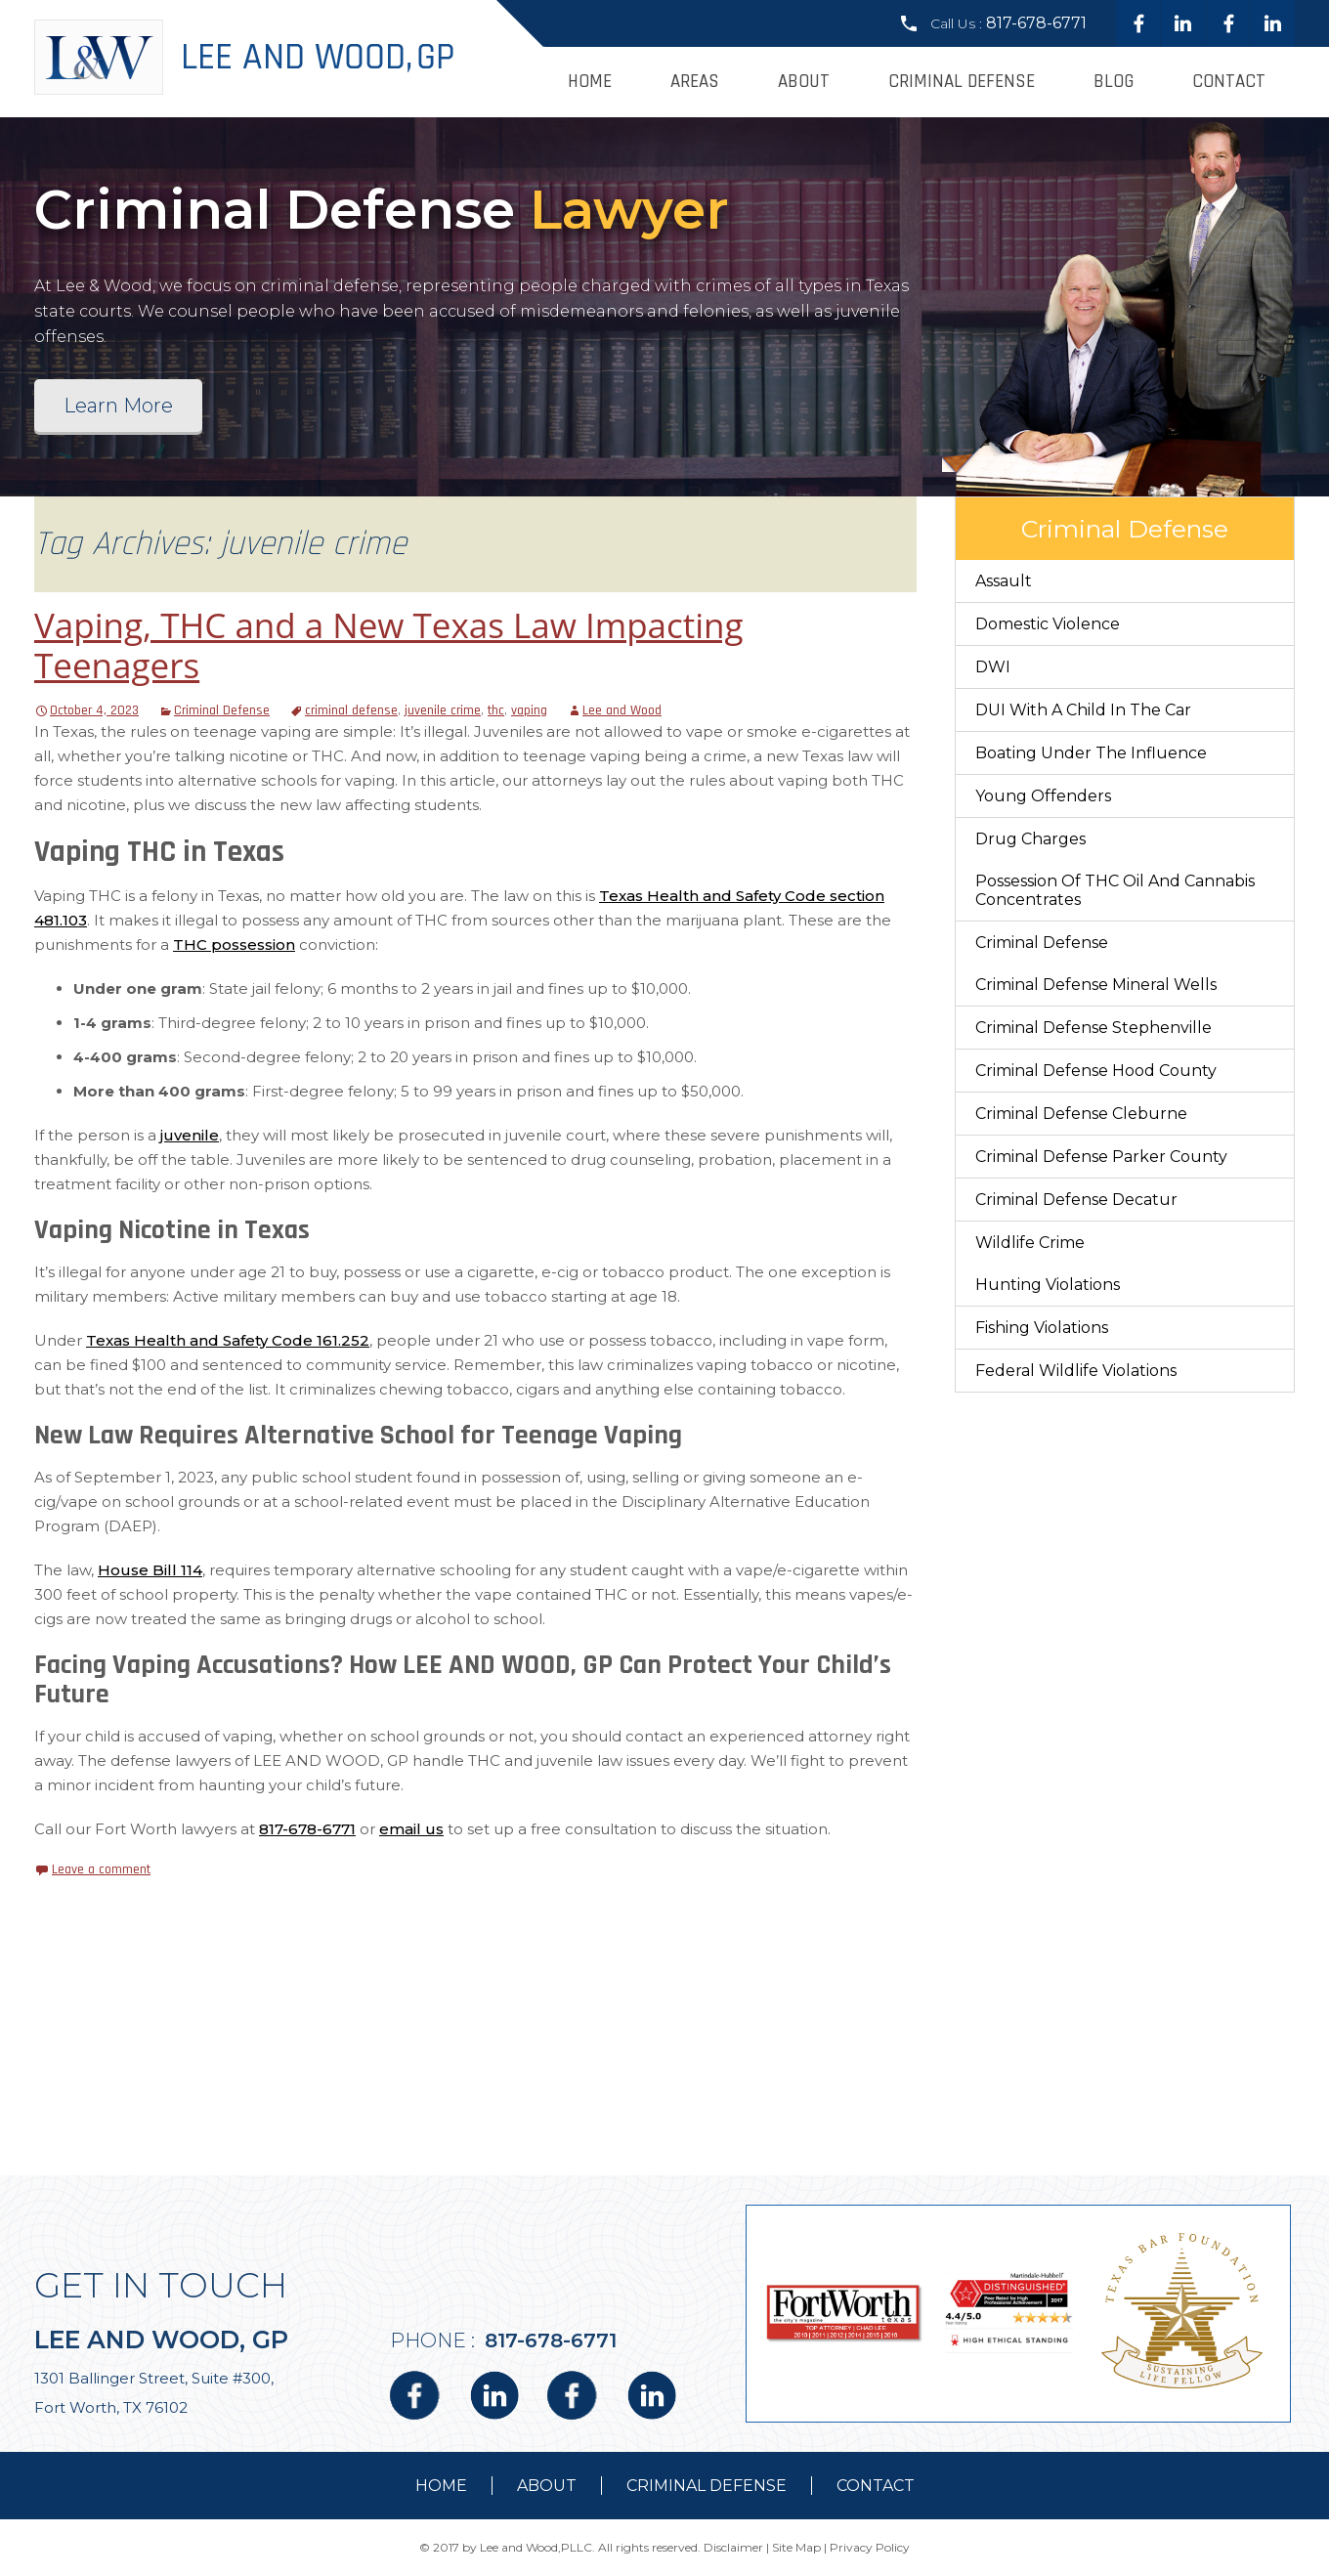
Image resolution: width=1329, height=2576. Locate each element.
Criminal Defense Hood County (1096, 1070)
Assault (1003, 581)
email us (411, 1829)
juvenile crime (443, 710)
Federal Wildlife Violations (1076, 1370)
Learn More (118, 405)
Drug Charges (1030, 839)
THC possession (234, 944)
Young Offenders (1043, 796)
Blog (1113, 81)
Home (590, 81)
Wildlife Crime (1030, 1242)
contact (875, 2485)
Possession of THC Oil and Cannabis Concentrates (1115, 890)
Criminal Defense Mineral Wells (1096, 984)
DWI (992, 667)
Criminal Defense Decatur (1076, 1199)
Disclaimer (733, 2547)
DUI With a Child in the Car (1083, 710)
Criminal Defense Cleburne (1081, 1113)
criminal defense (351, 710)
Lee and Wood (622, 710)
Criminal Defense (961, 81)
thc (496, 710)
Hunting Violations (1047, 1284)
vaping (529, 710)
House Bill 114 (150, 1570)
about (547, 2485)
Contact (1228, 81)
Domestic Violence (1047, 624)
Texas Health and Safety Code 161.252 (227, 1340)
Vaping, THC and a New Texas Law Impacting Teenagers (389, 645)
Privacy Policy (870, 2547)
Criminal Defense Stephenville (1093, 1027)
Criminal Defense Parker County (1101, 1156)
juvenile (189, 1135)
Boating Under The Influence (1091, 753)
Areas (694, 81)
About (804, 81)
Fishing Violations (1041, 1327)
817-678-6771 (1036, 23)
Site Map (796, 2547)
